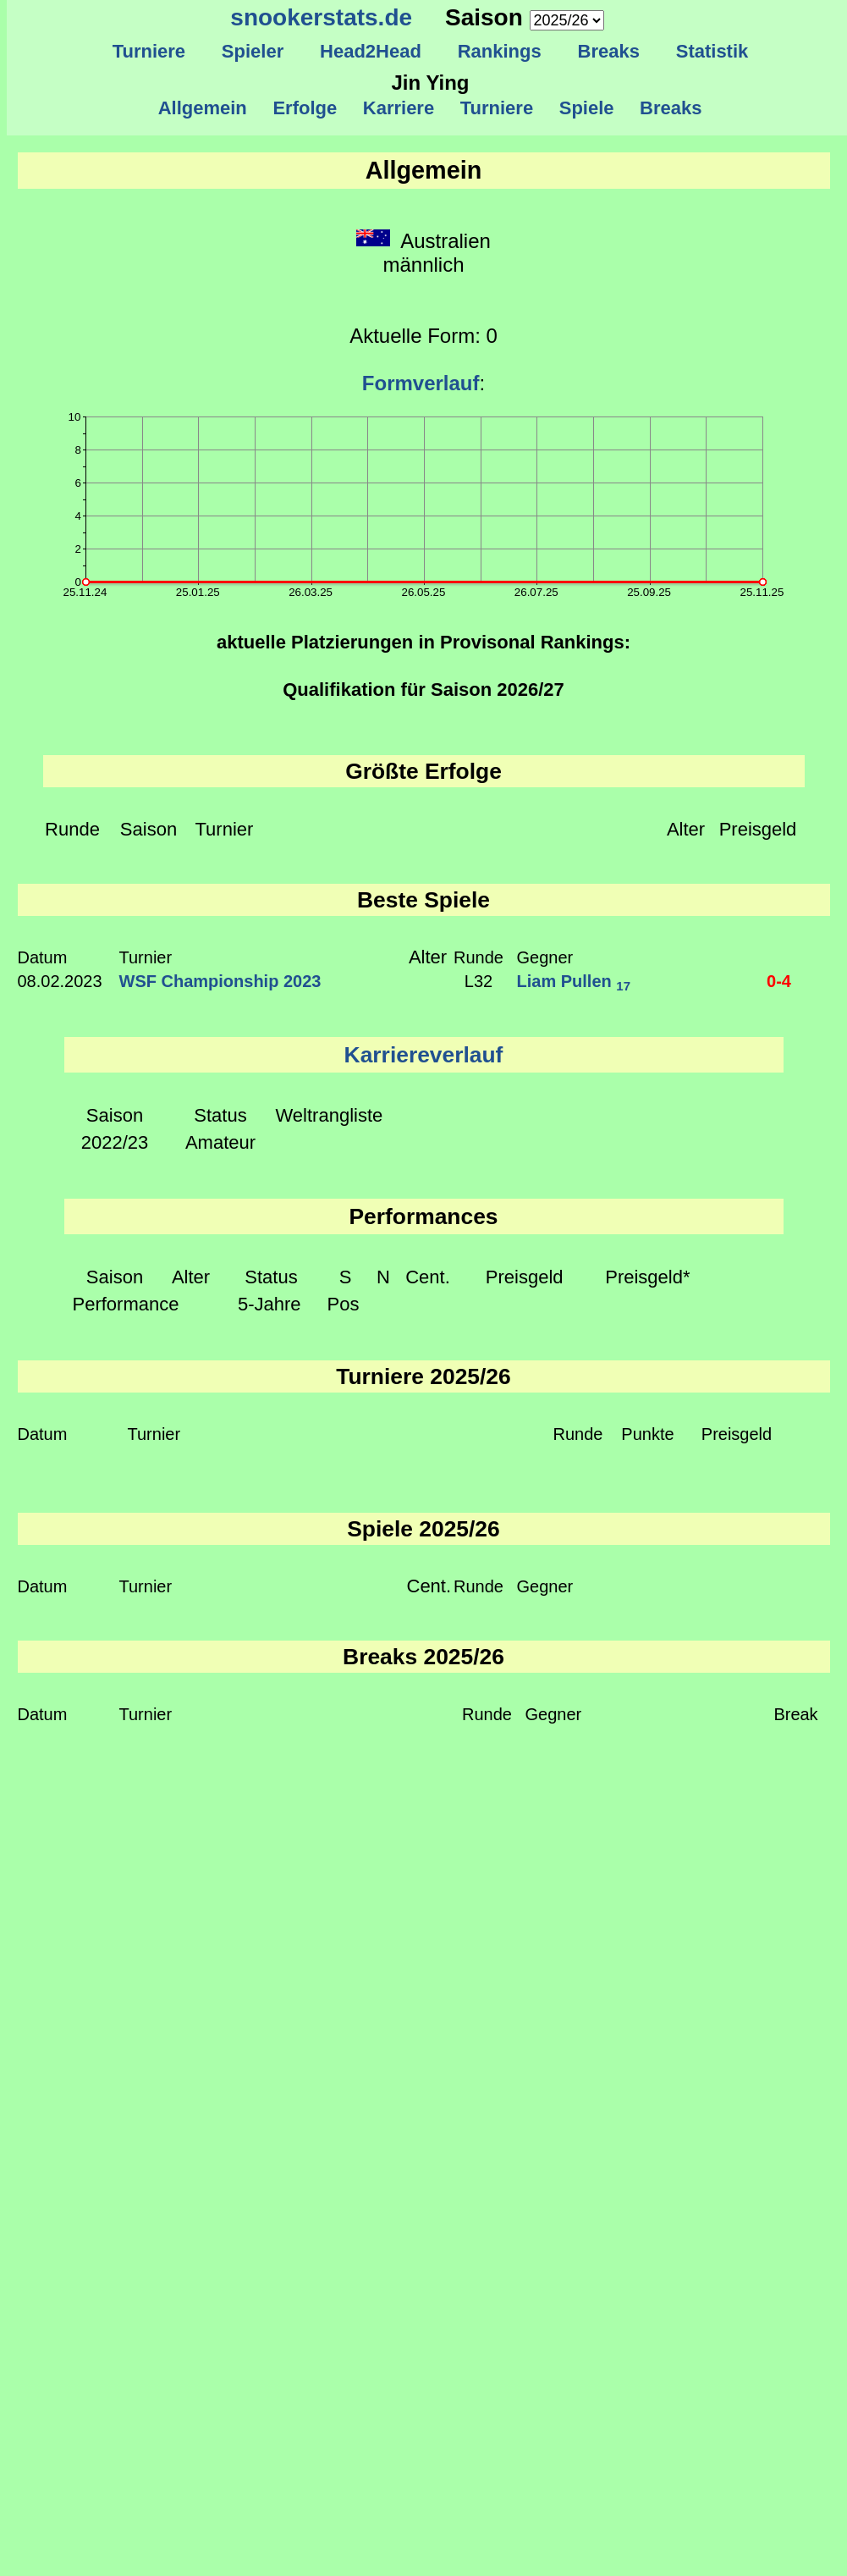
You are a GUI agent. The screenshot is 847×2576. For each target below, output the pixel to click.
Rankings (499, 51)
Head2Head (371, 51)
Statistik (711, 51)
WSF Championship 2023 (220, 981)
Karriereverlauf (423, 1054)
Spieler (253, 51)
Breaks (608, 51)
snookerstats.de (321, 17)
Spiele (586, 108)
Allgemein (202, 108)
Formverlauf (421, 383)
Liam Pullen (574, 981)
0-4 (779, 981)
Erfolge (304, 108)
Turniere (148, 51)
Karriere (399, 108)
